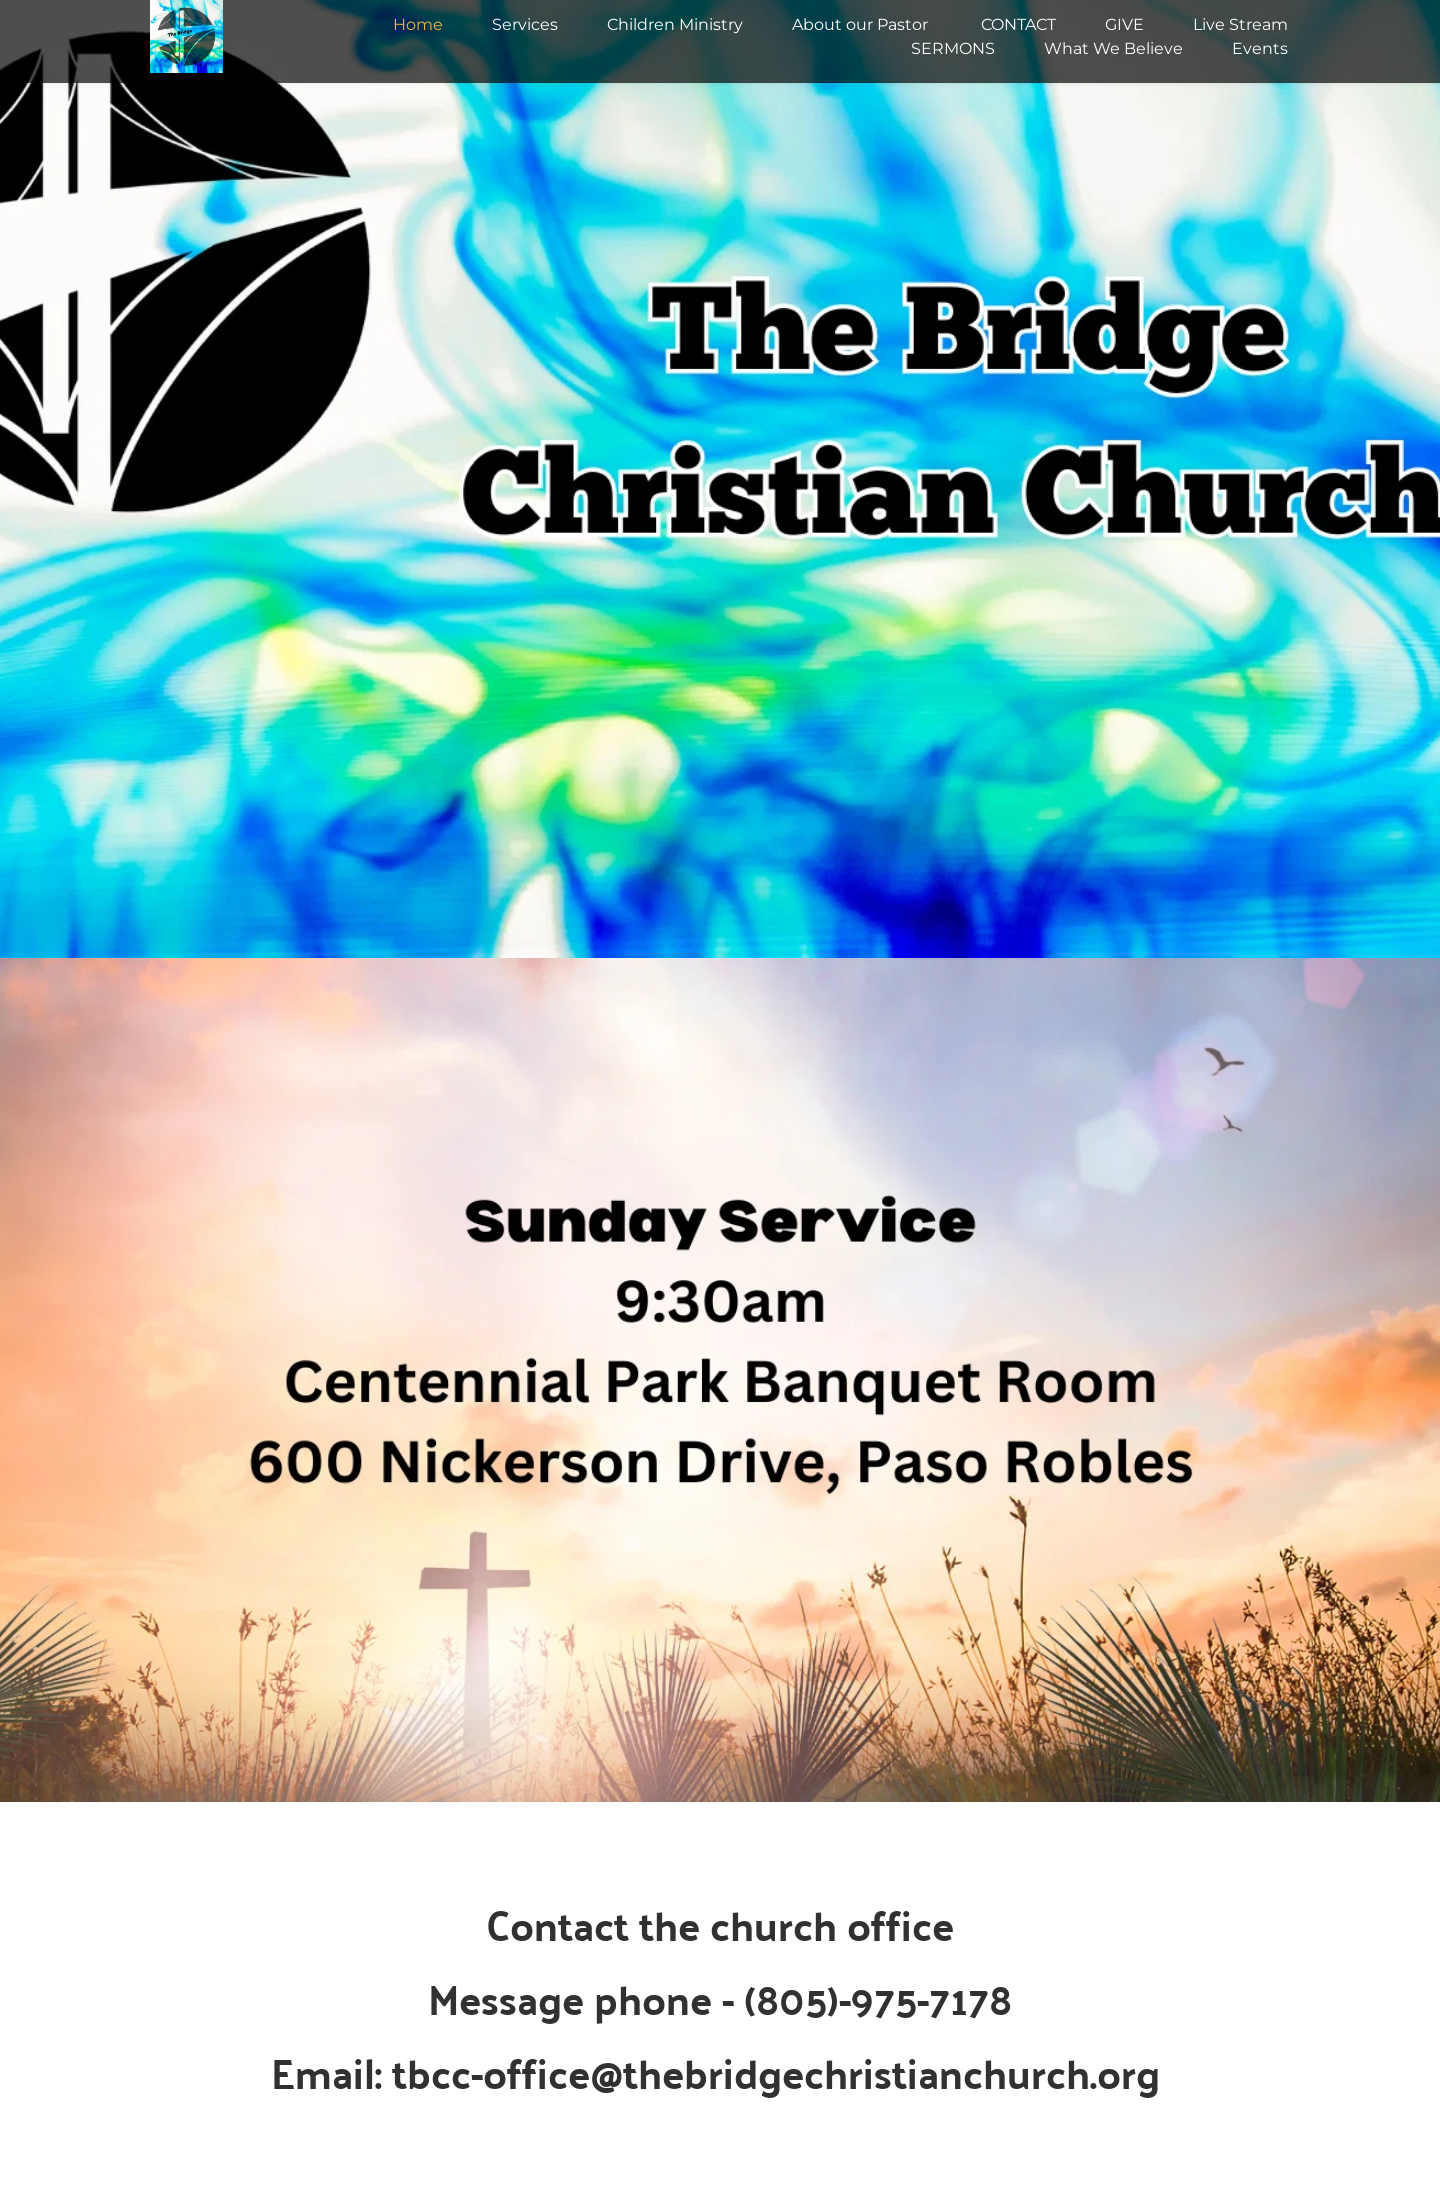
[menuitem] (418, 25)
